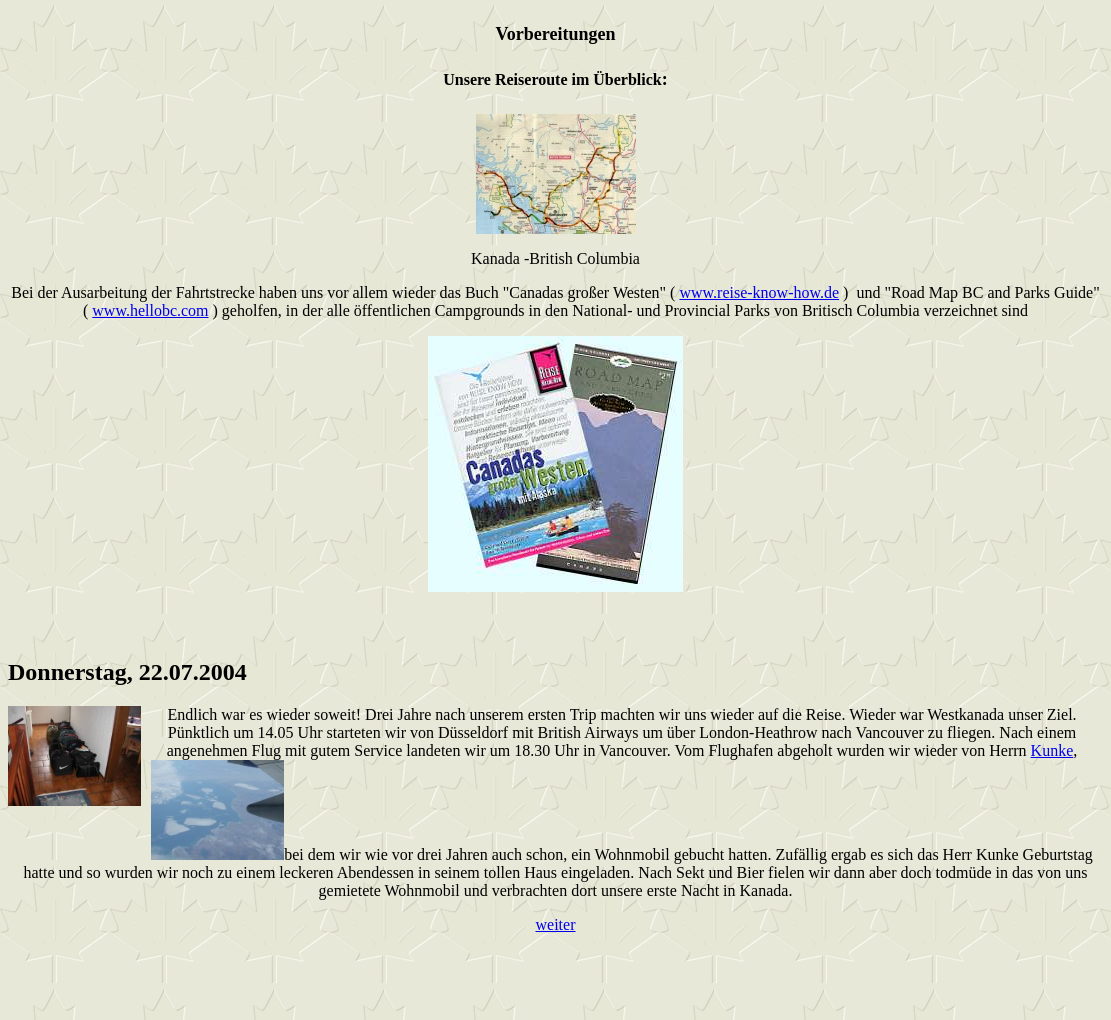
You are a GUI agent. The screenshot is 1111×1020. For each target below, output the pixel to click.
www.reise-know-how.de (759, 292)
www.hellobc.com (150, 310)
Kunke (1052, 750)
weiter (556, 924)
